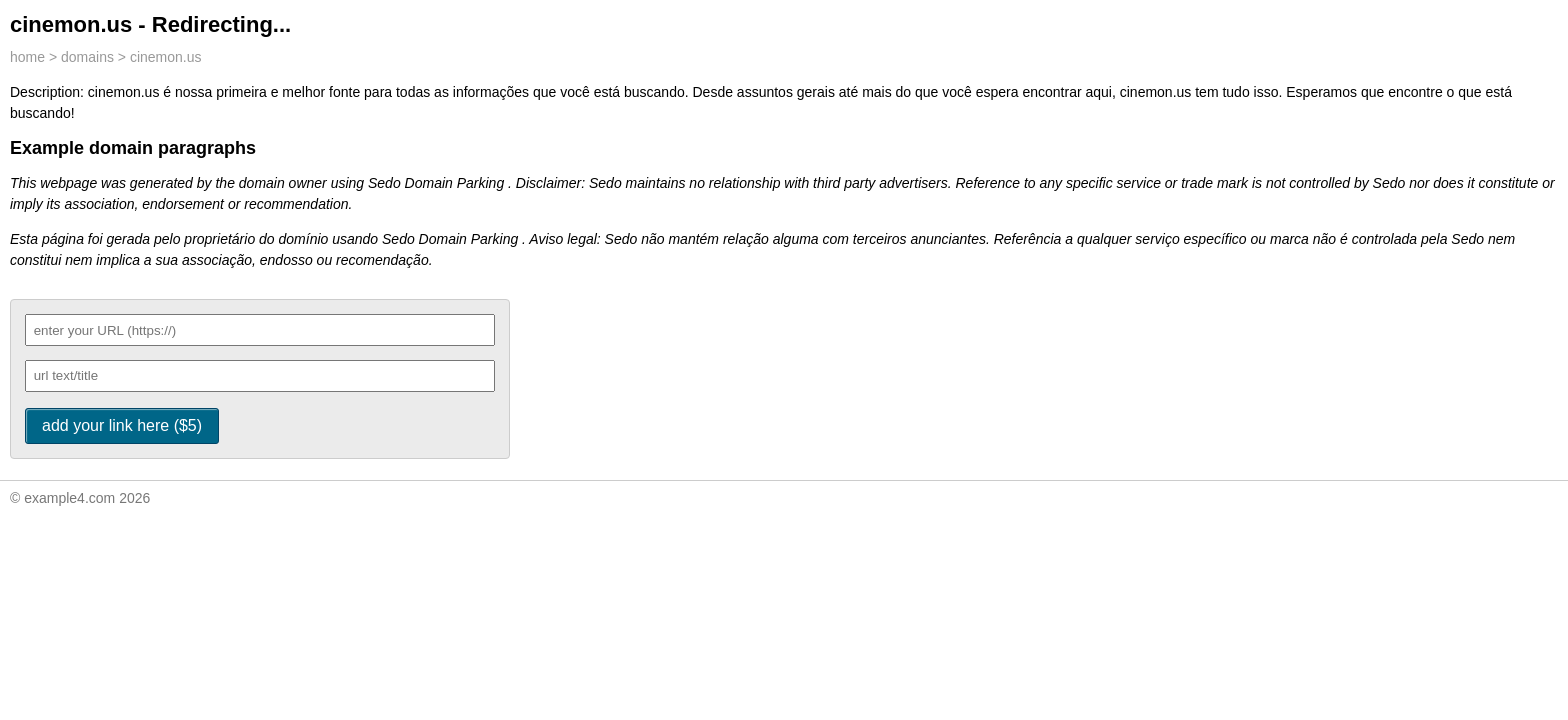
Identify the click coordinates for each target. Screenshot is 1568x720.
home (27, 57)
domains (87, 57)
